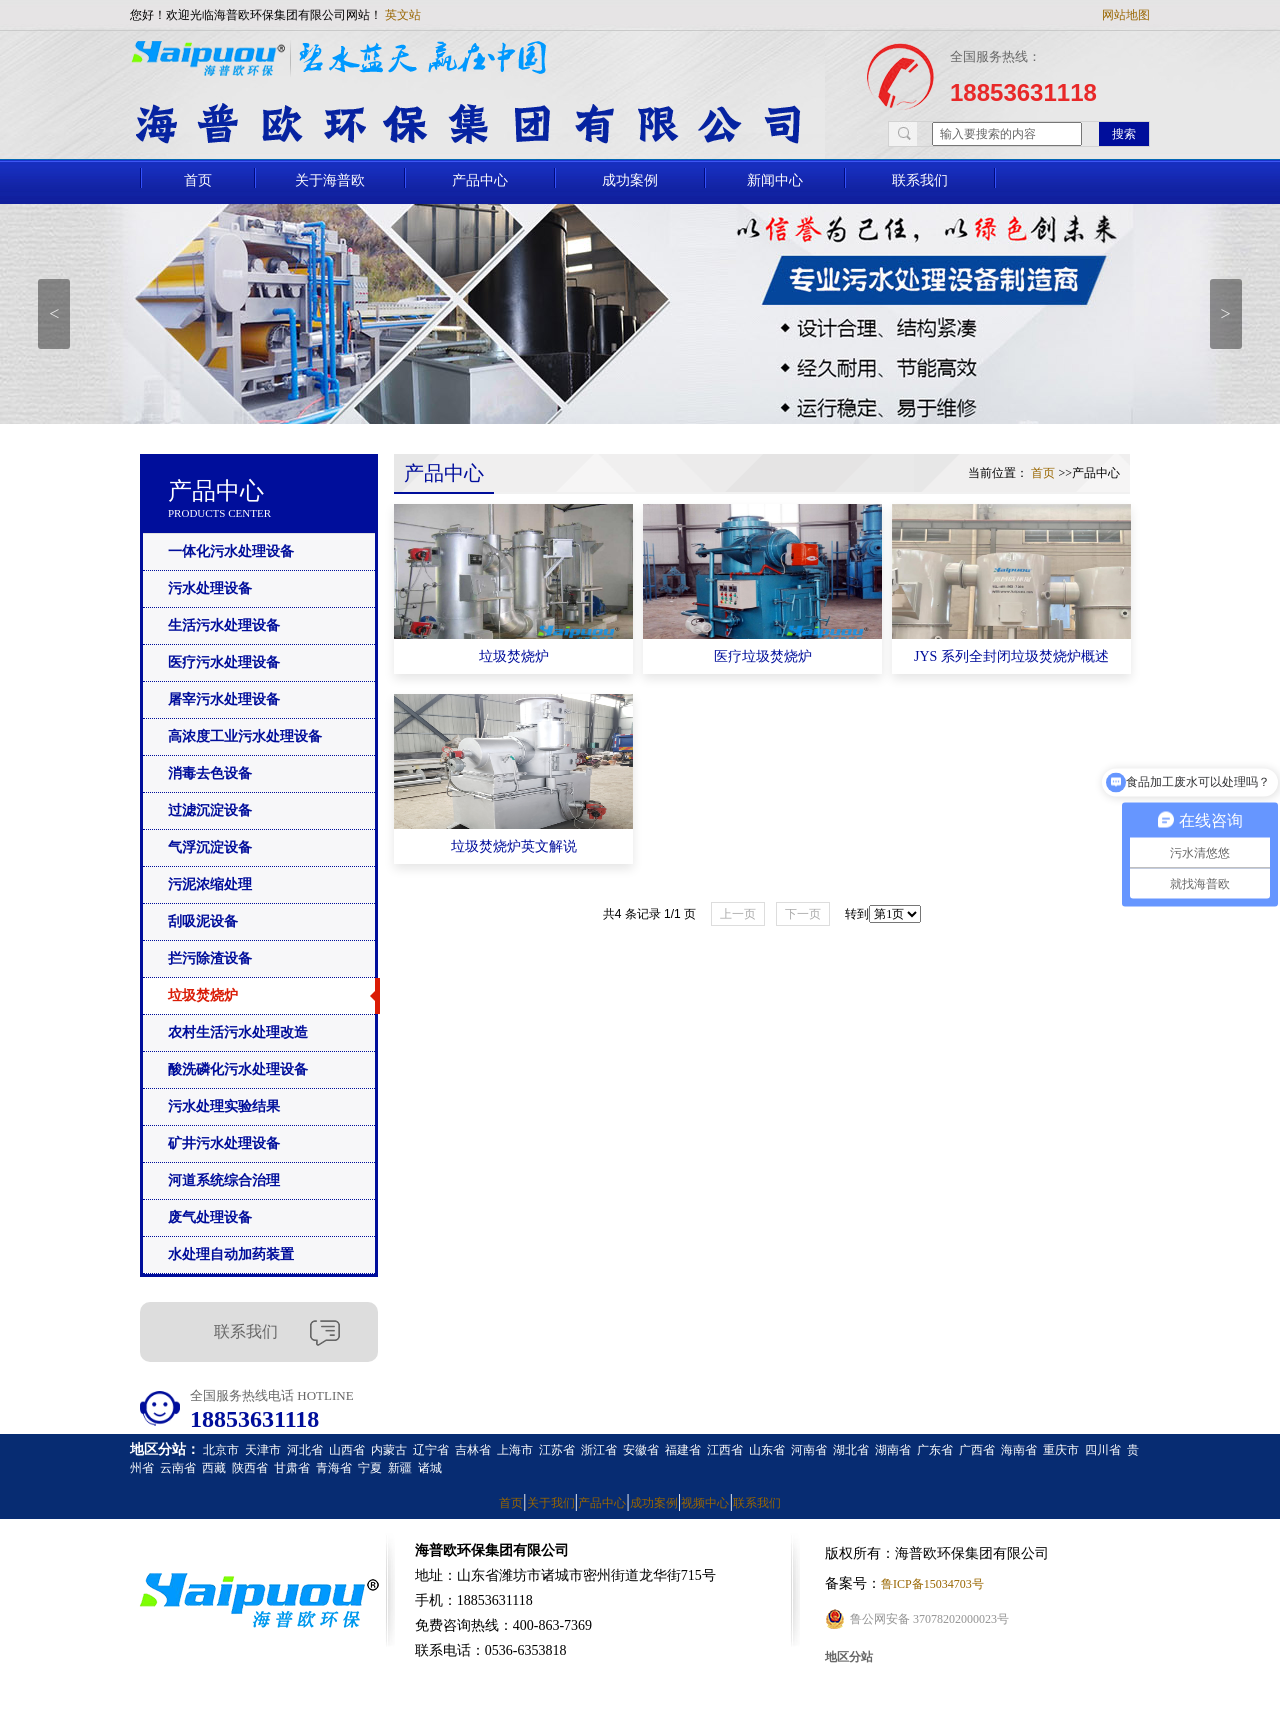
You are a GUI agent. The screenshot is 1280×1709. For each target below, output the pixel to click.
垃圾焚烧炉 (203, 995)
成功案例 (630, 180)
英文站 (403, 15)
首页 (198, 180)
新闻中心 (775, 180)
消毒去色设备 (210, 773)
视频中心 (705, 1503)
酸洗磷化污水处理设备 (238, 1069)
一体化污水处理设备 (231, 551)
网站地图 (1126, 15)
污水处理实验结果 (224, 1106)
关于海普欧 (330, 180)
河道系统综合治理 (224, 1180)
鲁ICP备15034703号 (932, 1584)
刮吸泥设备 (203, 921)
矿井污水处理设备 (224, 1143)
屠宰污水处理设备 (224, 699)
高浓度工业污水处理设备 (245, 736)
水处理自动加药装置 (231, 1254)
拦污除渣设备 (210, 958)
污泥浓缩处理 (210, 884)
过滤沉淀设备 (210, 810)
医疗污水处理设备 (224, 662)
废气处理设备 (210, 1217)
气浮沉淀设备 (210, 847)
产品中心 (480, 180)
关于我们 (551, 1503)
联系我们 (920, 180)
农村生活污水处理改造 (238, 1032)
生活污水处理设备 (224, 625)
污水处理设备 (210, 588)
